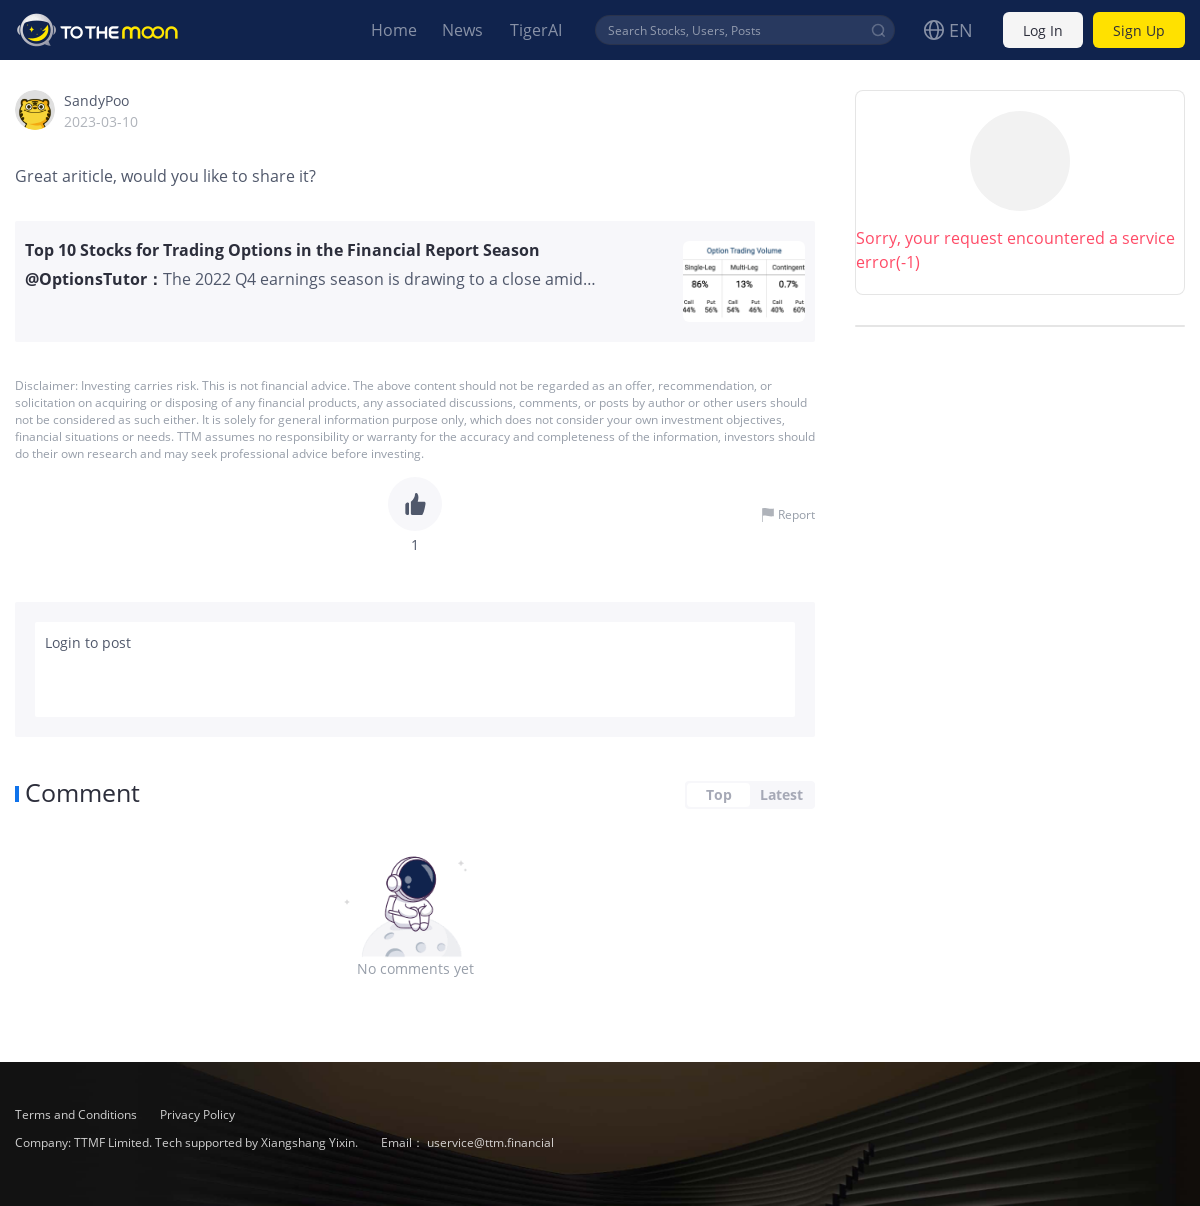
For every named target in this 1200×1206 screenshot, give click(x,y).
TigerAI (536, 30)
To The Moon (98, 30)
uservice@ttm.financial (490, 1142)
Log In (1043, 30)
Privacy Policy (197, 1114)
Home (394, 30)
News (462, 30)
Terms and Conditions (77, 1114)
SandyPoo (96, 100)
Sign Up (1139, 30)
